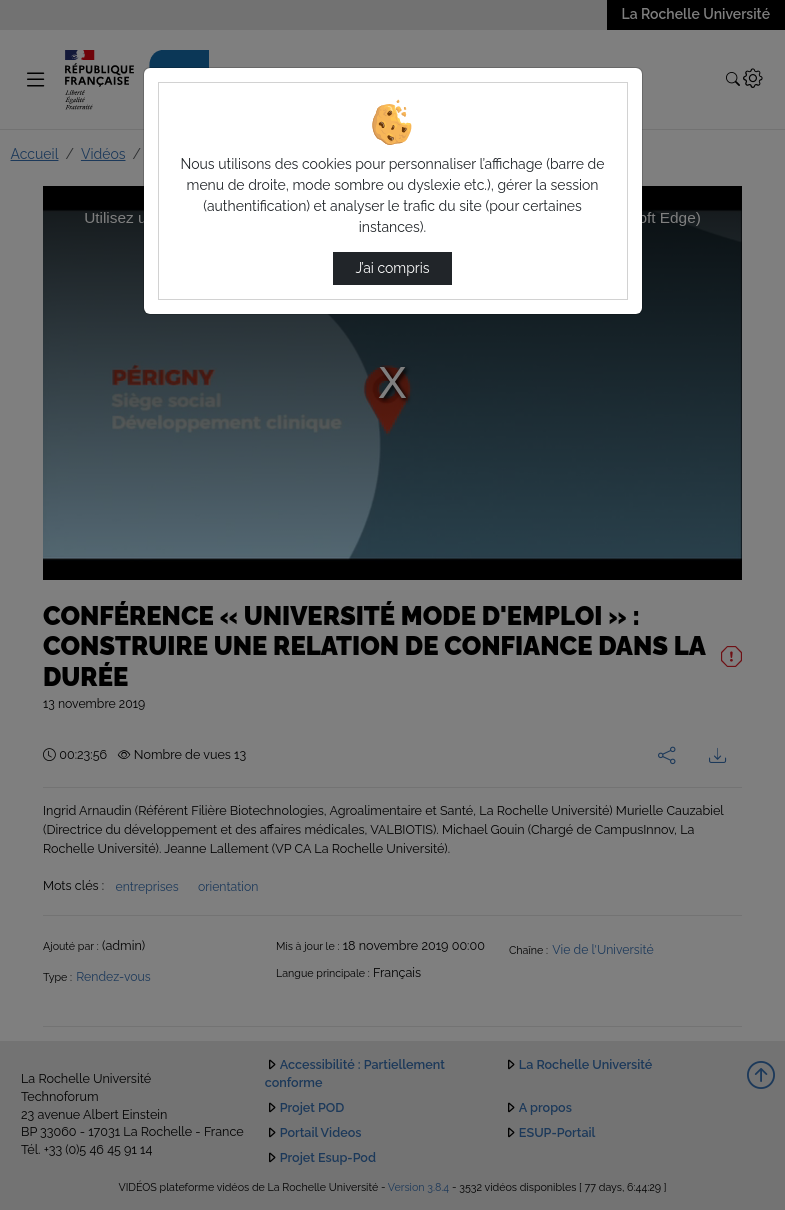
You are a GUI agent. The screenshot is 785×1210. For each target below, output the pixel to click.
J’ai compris (392, 268)
